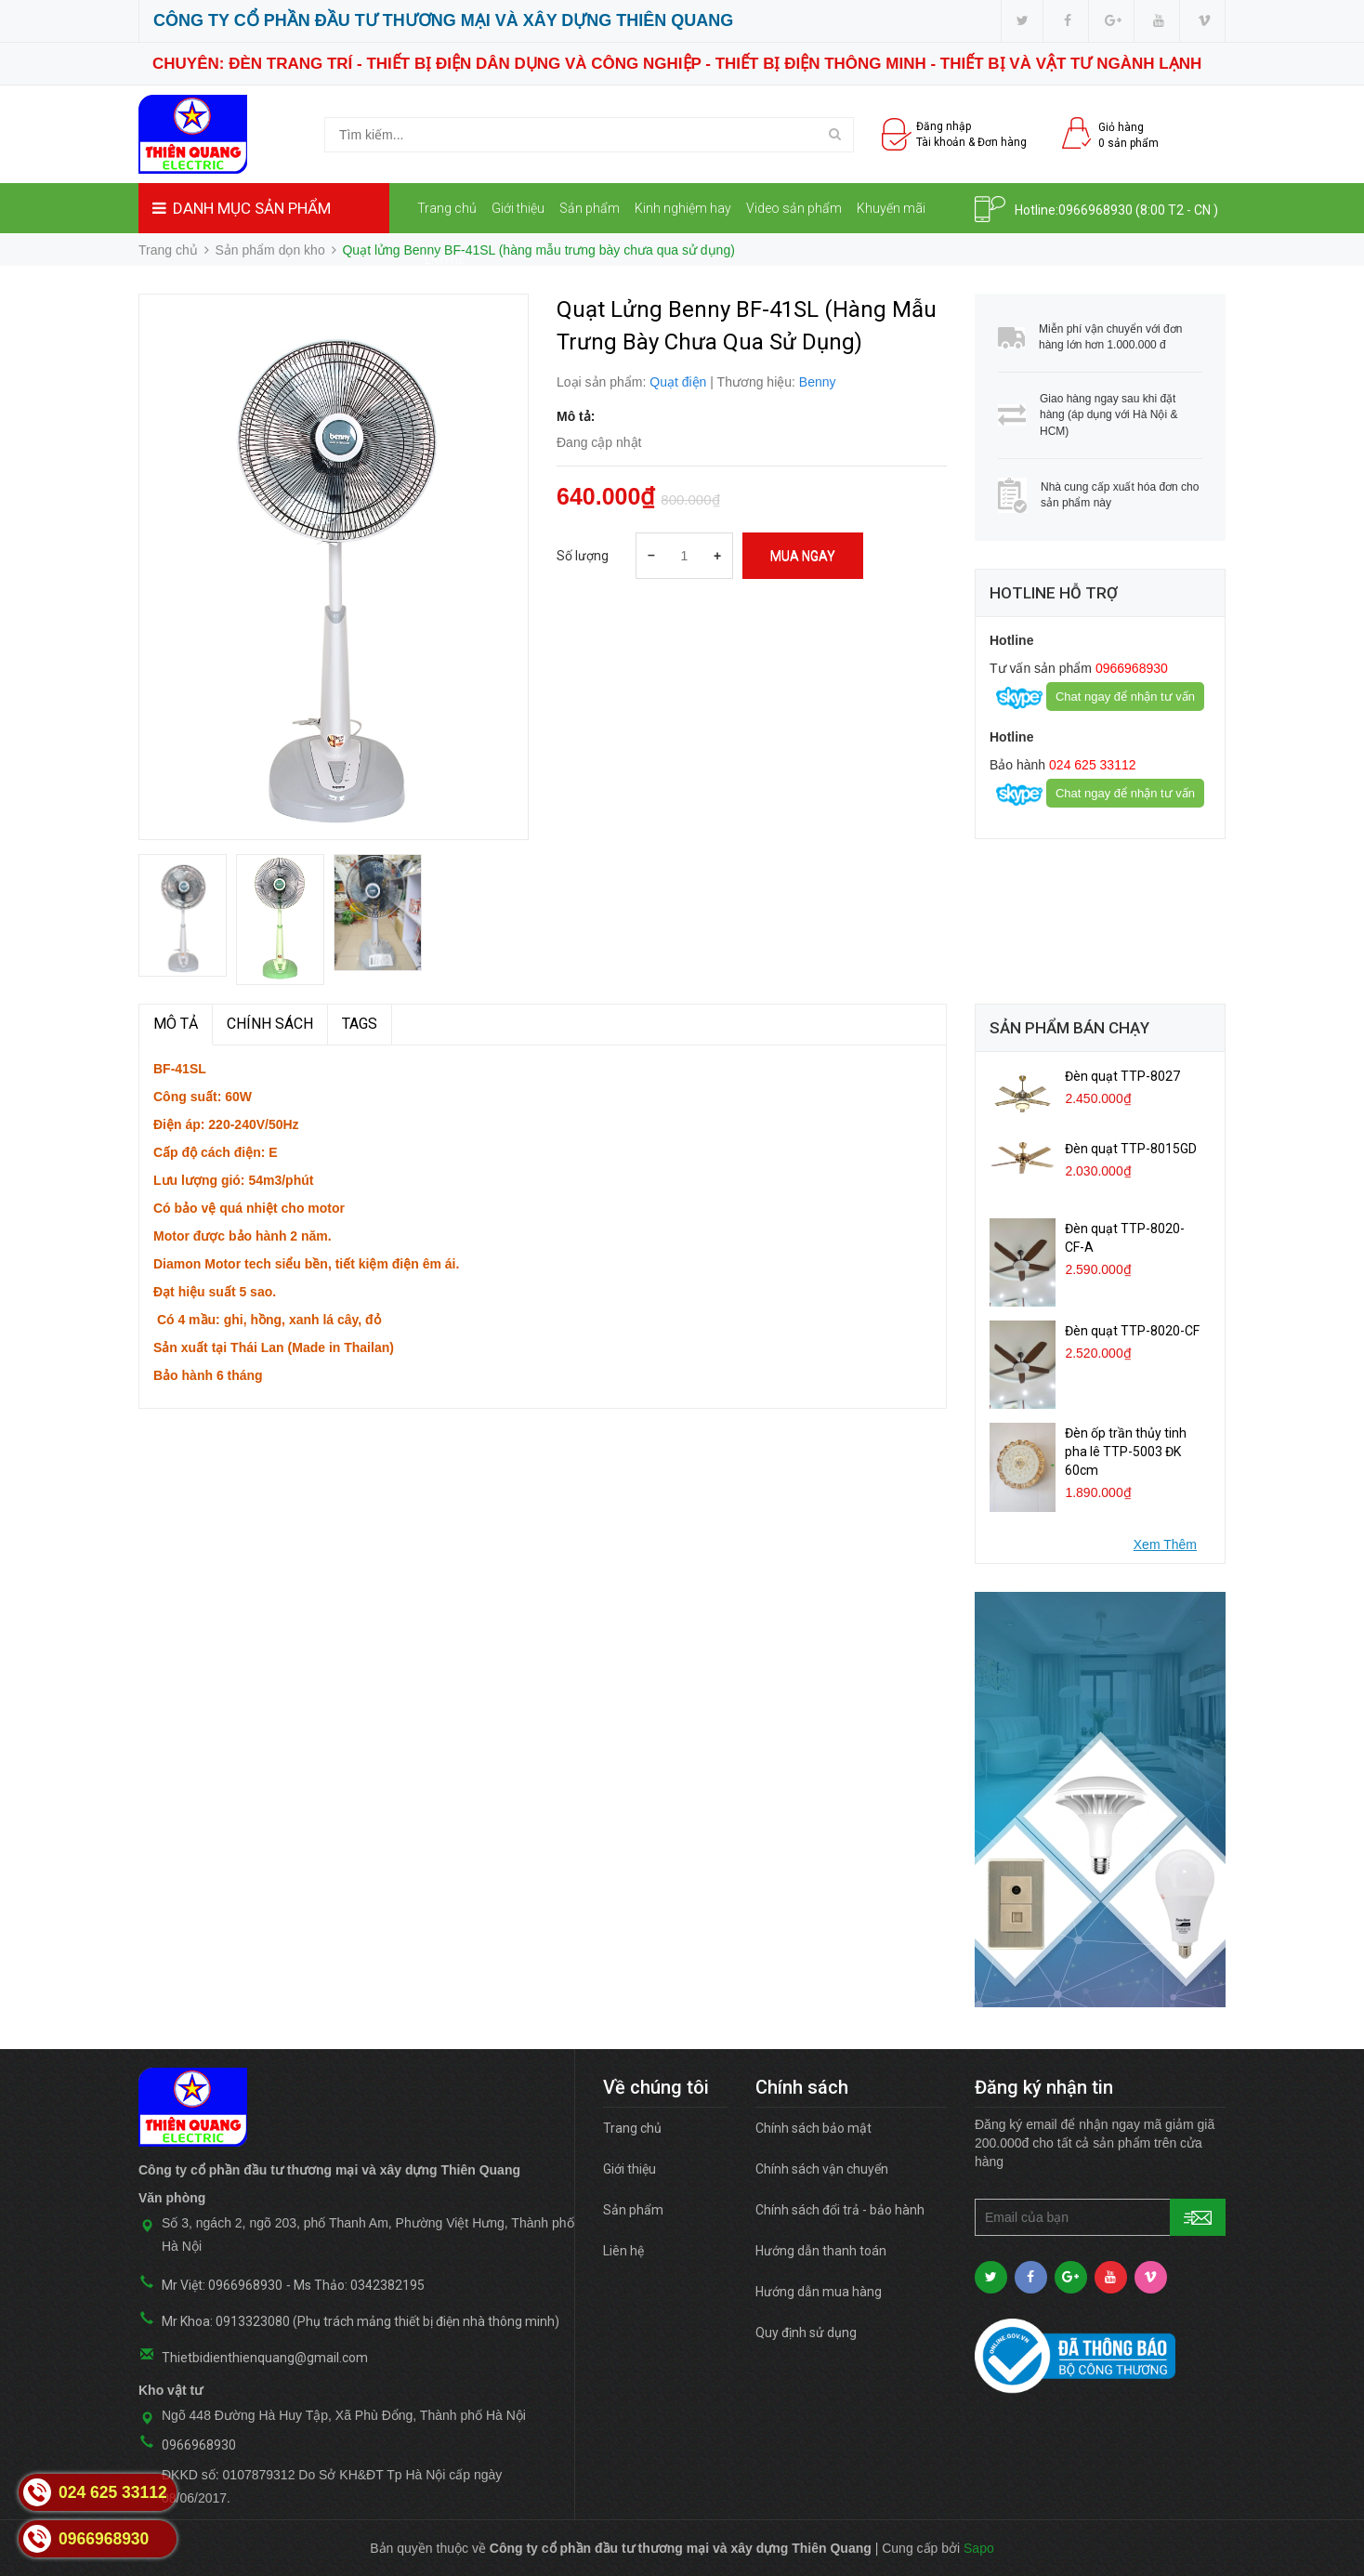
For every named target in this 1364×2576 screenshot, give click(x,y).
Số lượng (583, 555)
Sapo (979, 2548)
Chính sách (270, 1023)
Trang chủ (447, 208)
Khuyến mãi (891, 208)
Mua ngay (802, 555)
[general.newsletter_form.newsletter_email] (1100, 2217)
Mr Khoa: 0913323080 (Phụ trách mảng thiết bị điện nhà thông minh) (360, 2321)
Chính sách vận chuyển (821, 2169)
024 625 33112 (1090, 764)
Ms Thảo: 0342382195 (359, 2285)
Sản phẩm (589, 208)
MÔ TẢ (175, 1023)
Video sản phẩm (794, 208)
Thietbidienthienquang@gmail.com (265, 2357)
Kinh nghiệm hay (683, 208)
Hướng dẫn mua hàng (818, 2291)
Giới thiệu (518, 208)
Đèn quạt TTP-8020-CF (1132, 1330)
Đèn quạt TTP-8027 (1122, 1076)
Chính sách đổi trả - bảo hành (840, 2209)
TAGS (359, 1023)
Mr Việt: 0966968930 (222, 2285)
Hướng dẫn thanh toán (820, 2250)
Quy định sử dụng (806, 2332)
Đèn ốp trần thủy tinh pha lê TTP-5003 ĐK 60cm (1126, 1452)
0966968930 (1095, 210)
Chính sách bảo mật (813, 2128)
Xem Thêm (1165, 1544)
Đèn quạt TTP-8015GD (1131, 1148)
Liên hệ (445, 259)
